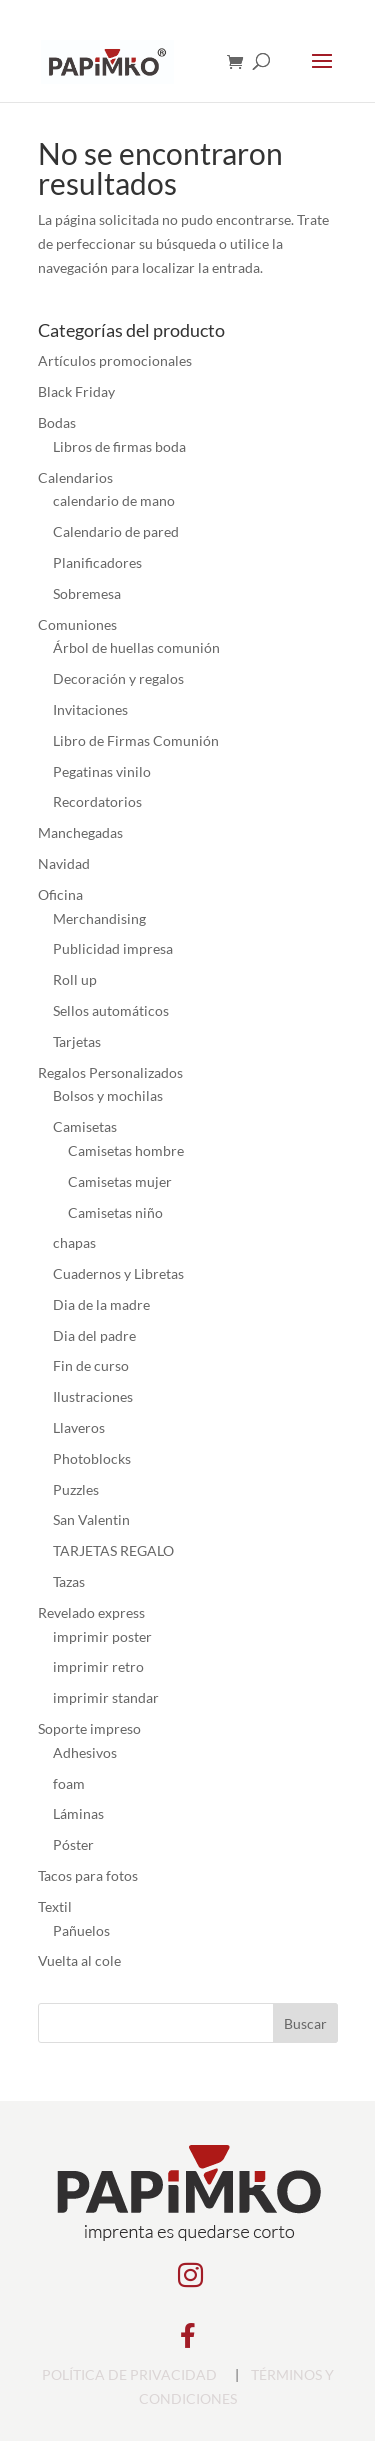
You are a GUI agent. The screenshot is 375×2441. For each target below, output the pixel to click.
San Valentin (91, 1519)
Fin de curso (91, 1365)
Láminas (78, 1813)
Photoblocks (92, 1458)
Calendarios (75, 477)
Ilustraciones (93, 1396)
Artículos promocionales (115, 360)
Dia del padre (94, 1335)
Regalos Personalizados (110, 1072)
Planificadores (97, 562)
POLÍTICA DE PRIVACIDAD (129, 2374)
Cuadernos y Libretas (118, 1273)
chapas (74, 1242)
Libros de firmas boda (119, 446)
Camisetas (85, 1126)
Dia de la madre (101, 1304)
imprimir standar (106, 1697)
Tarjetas (77, 1041)
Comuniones (77, 624)
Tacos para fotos (88, 1875)
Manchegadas (80, 832)
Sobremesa (87, 593)
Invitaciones (90, 709)
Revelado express (91, 1612)
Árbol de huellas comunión (136, 647)
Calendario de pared (116, 531)
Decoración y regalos (118, 678)
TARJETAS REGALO (113, 1550)
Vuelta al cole (79, 1960)
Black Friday (76, 391)
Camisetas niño (115, 1212)
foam (69, 1783)
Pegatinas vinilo (102, 771)
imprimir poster (102, 1636)
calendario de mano (114, 500)
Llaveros (79, 1427)
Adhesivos (85, 1752)
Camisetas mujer (120, 1181)
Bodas (57, 422)
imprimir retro (98, 1666)
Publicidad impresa (113, 948)
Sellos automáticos (111, 1010)
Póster (73, 1844)
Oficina (60, 894)
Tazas (69, 1581)
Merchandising (99, 918)
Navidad (64, 863)
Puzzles (76, 1489)
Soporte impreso (89, 1728)
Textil (55, 1906)
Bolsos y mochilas (108, 1095)
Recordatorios (97, 801)
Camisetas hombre (126, 1150)
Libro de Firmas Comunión (136, 740)
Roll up (75, 979)
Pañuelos (81, 1930)
